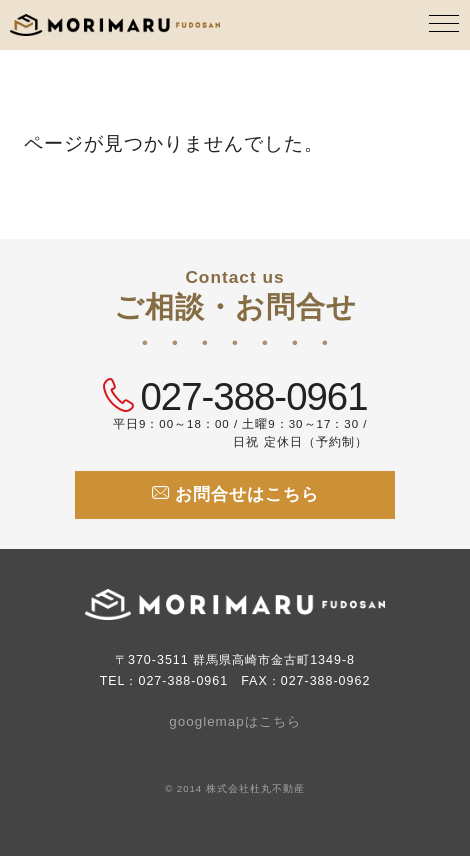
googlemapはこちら (235, 721)
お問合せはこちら (235, 494)
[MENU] (445, 25)
